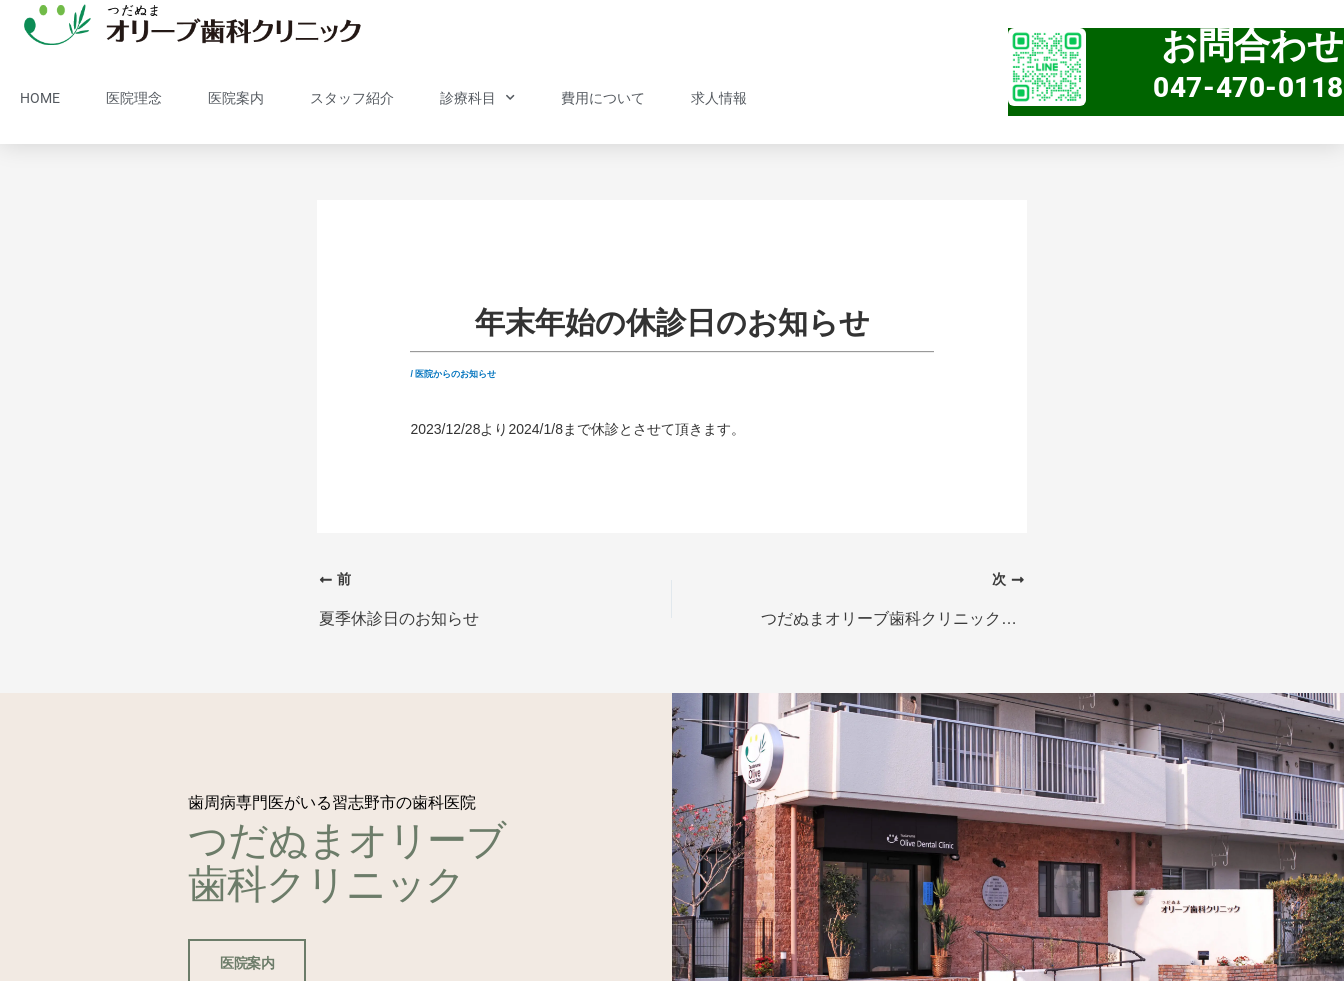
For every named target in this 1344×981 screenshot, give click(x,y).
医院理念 (134, 98)
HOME (40, 98)
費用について (603, 98)
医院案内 (236, 98)
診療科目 (477, 98)
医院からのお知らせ (455, 374)
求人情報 (719, 98)
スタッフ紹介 (352, 98)
